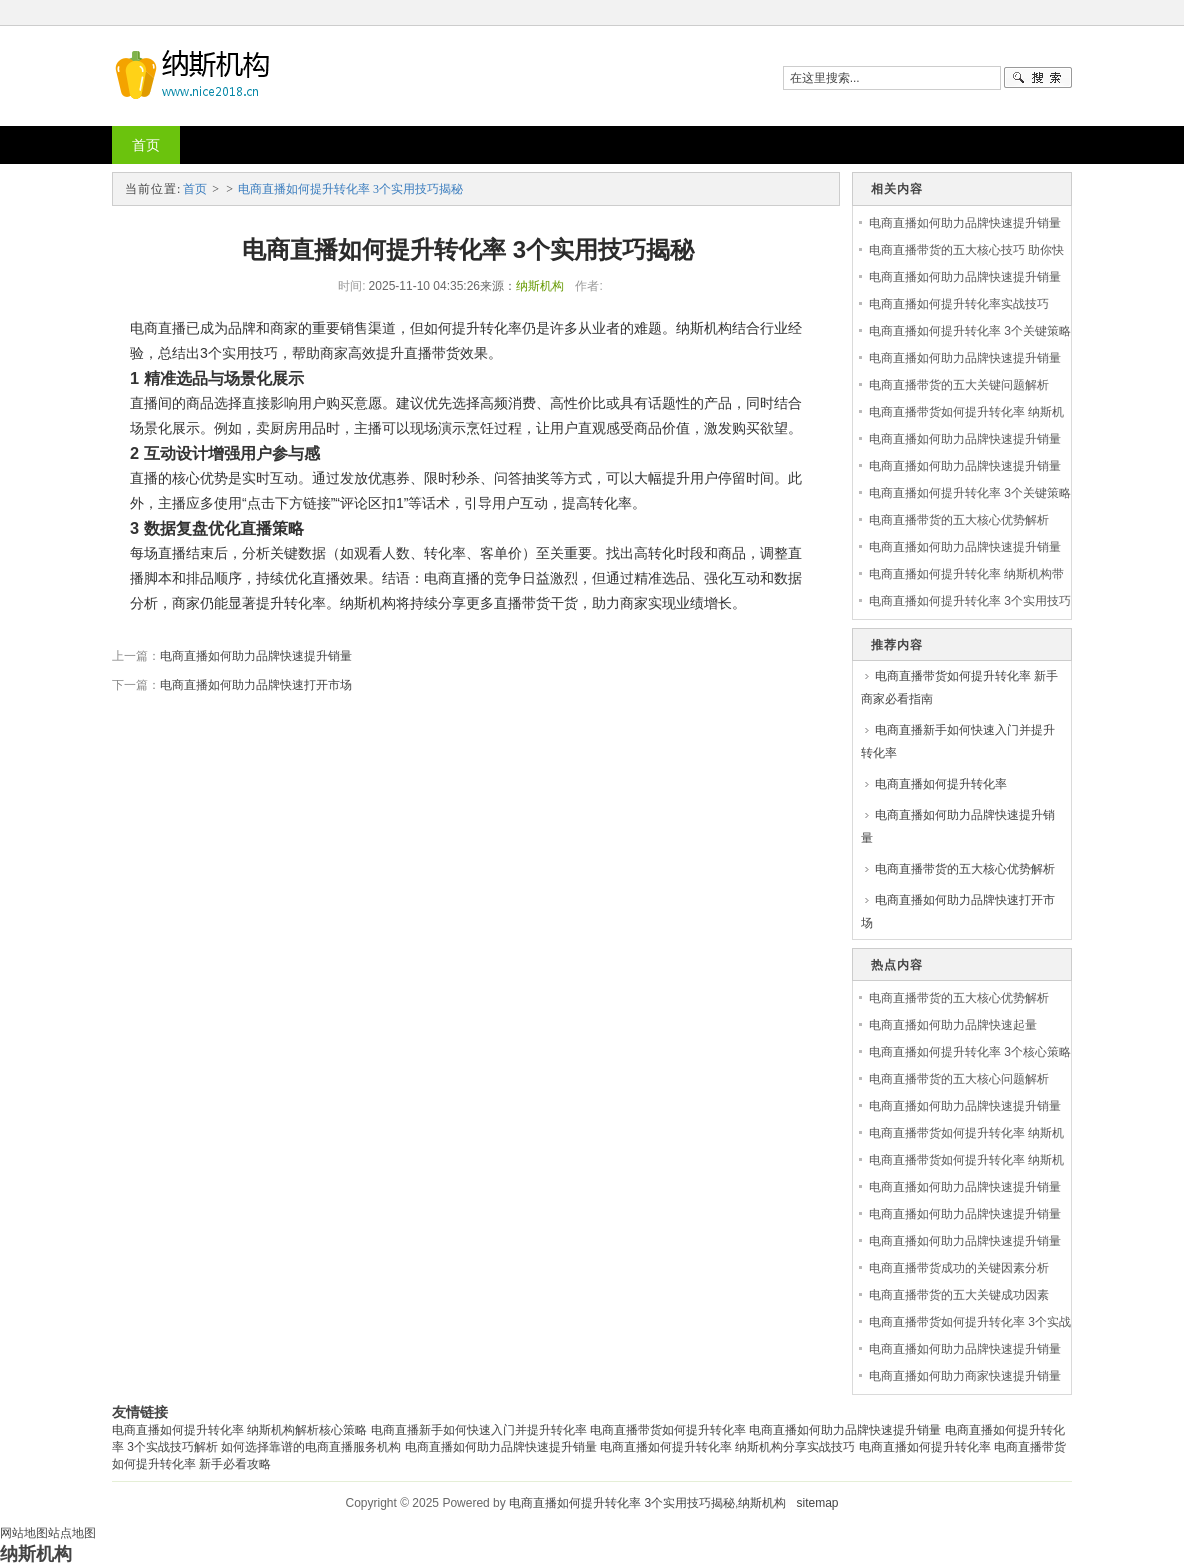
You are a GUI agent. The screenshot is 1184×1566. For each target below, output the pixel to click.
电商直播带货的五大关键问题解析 (959, 385)
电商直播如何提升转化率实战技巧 (959, 304)
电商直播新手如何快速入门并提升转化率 (958, 741)
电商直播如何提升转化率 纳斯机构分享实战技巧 (727, 1447)
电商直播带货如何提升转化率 (668, 1430)
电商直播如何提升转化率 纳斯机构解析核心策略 (239, 1430)
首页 (146, 145)
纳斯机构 (540, 286)
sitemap (817, 1503)
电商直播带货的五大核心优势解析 (959, 520)
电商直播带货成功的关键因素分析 (959, 1268)
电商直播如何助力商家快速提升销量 (965, 1376)
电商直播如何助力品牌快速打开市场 (256, 685)
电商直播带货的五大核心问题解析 (959, 1079)
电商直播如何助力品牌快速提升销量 (256, 656)
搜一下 (1038, 78)
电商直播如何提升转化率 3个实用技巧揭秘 (350, 189)
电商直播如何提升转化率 (941, 784)
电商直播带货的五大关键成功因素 (959, 1295)
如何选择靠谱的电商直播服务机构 (311, 1447)
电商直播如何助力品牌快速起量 (953, 1025)
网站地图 (24, 1533)
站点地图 (72, 1533)
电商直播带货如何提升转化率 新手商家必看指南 (959, 687)
